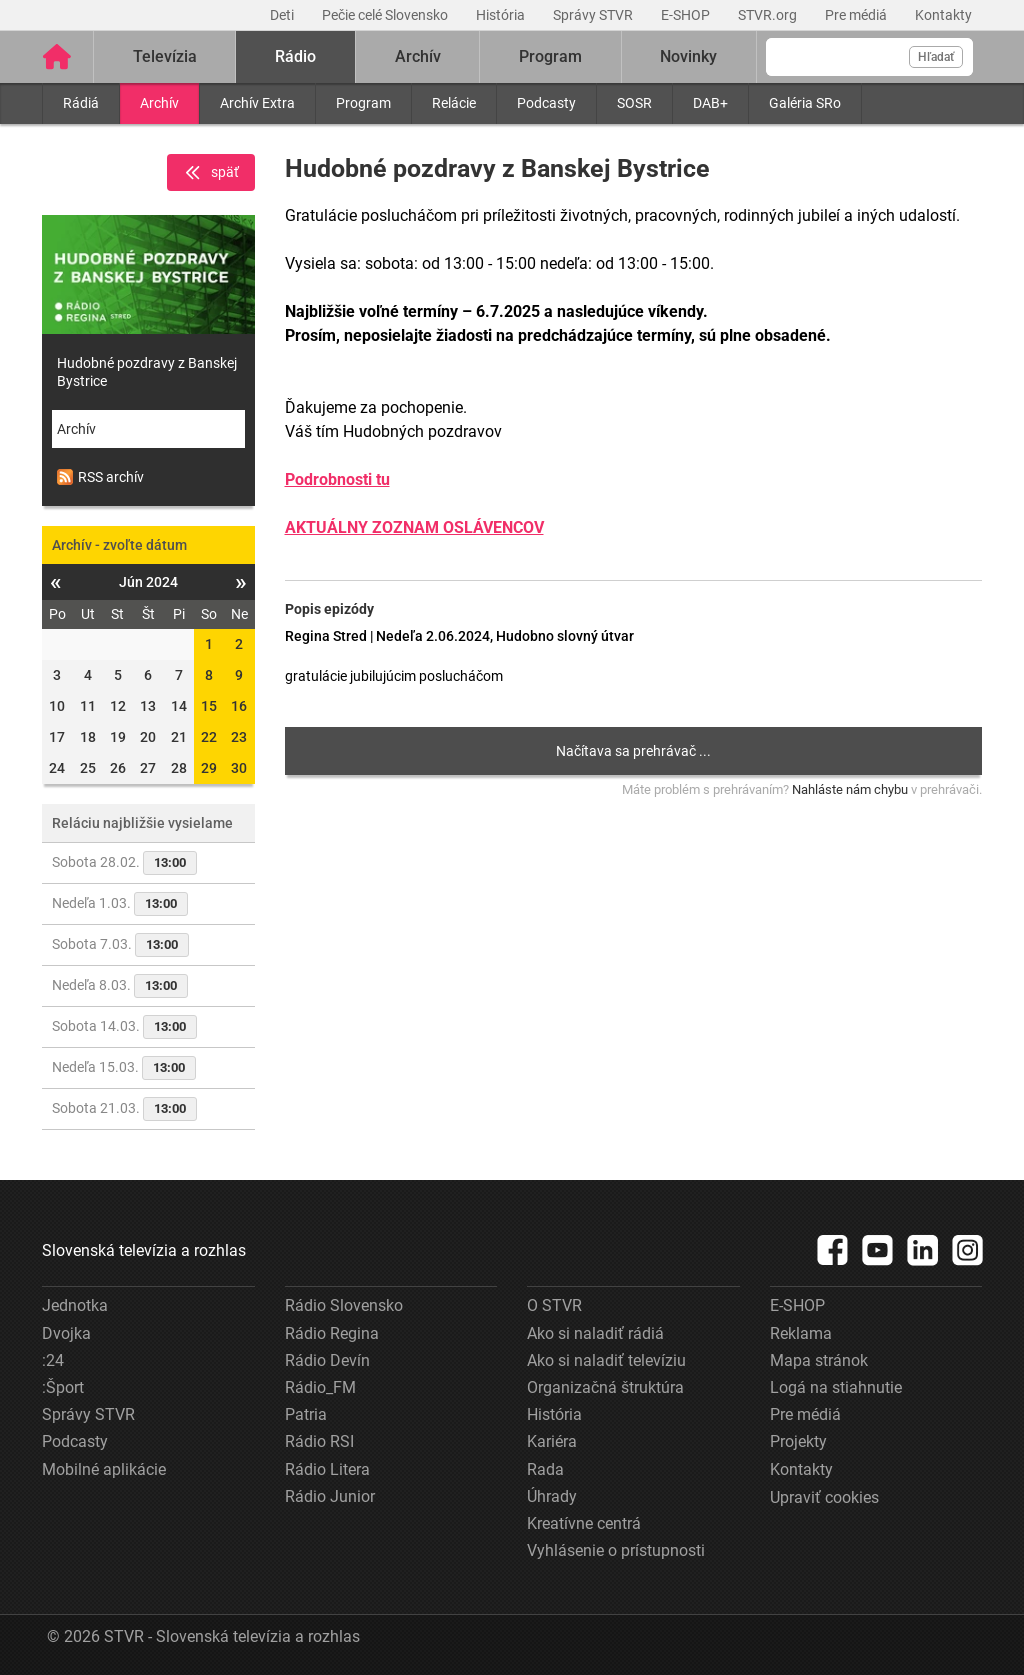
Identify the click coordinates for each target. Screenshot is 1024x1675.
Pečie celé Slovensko (386, 15)
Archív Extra (257, 103)
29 (209, 768)
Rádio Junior (330, 1496)
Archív (159, 103)
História (502, 15)
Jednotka (75, 1305)
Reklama (801, 1333)
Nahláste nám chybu (850, 789)
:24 (53, 1360)
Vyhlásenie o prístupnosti (616, 1550)
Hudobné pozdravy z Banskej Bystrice (147, 372)
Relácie (454, 103)
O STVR (554, 1305)
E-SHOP (687, 15)
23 (239, 737)
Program (363, 103)
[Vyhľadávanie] (869, 57)
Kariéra (552, 1441)
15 (209, 706)
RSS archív (100, 477)
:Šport (63, 1387)
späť (211, 173)
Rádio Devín (327, 1360)
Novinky (688, 56)
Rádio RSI (319, 1441)
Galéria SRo (805, 103)
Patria (306, 1414)
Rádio (295, 56)
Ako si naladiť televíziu (606, 1360)
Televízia (165, 56)
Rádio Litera (327, 1469)
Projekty (798, 1441)
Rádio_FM (320, 1387)
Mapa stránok (819, 1360)
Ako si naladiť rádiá (595, 1333)
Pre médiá (857, 15)
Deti (283, 15)
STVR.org (769, 15)
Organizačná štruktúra (605, 1387)
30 (239, 768)
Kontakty (943, 15)
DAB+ (710, 103)
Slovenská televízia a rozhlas (144, 1250)
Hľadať (936, 57)
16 (239, 706)
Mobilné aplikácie (104, 1469)
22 (209, 737)
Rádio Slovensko (344, 1305)
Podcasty (546, 103)
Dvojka (66, 1333)
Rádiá (81, 103)
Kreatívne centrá (584, 1523)
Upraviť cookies (824, 1497)
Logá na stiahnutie (836, 1387)
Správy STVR (594, 15)
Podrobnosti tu (337, 479)
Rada (545, 1469)
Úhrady (552, 1496)
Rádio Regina (332, 1333)
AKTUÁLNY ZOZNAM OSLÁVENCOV (414, 527)
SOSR (634, 103)
